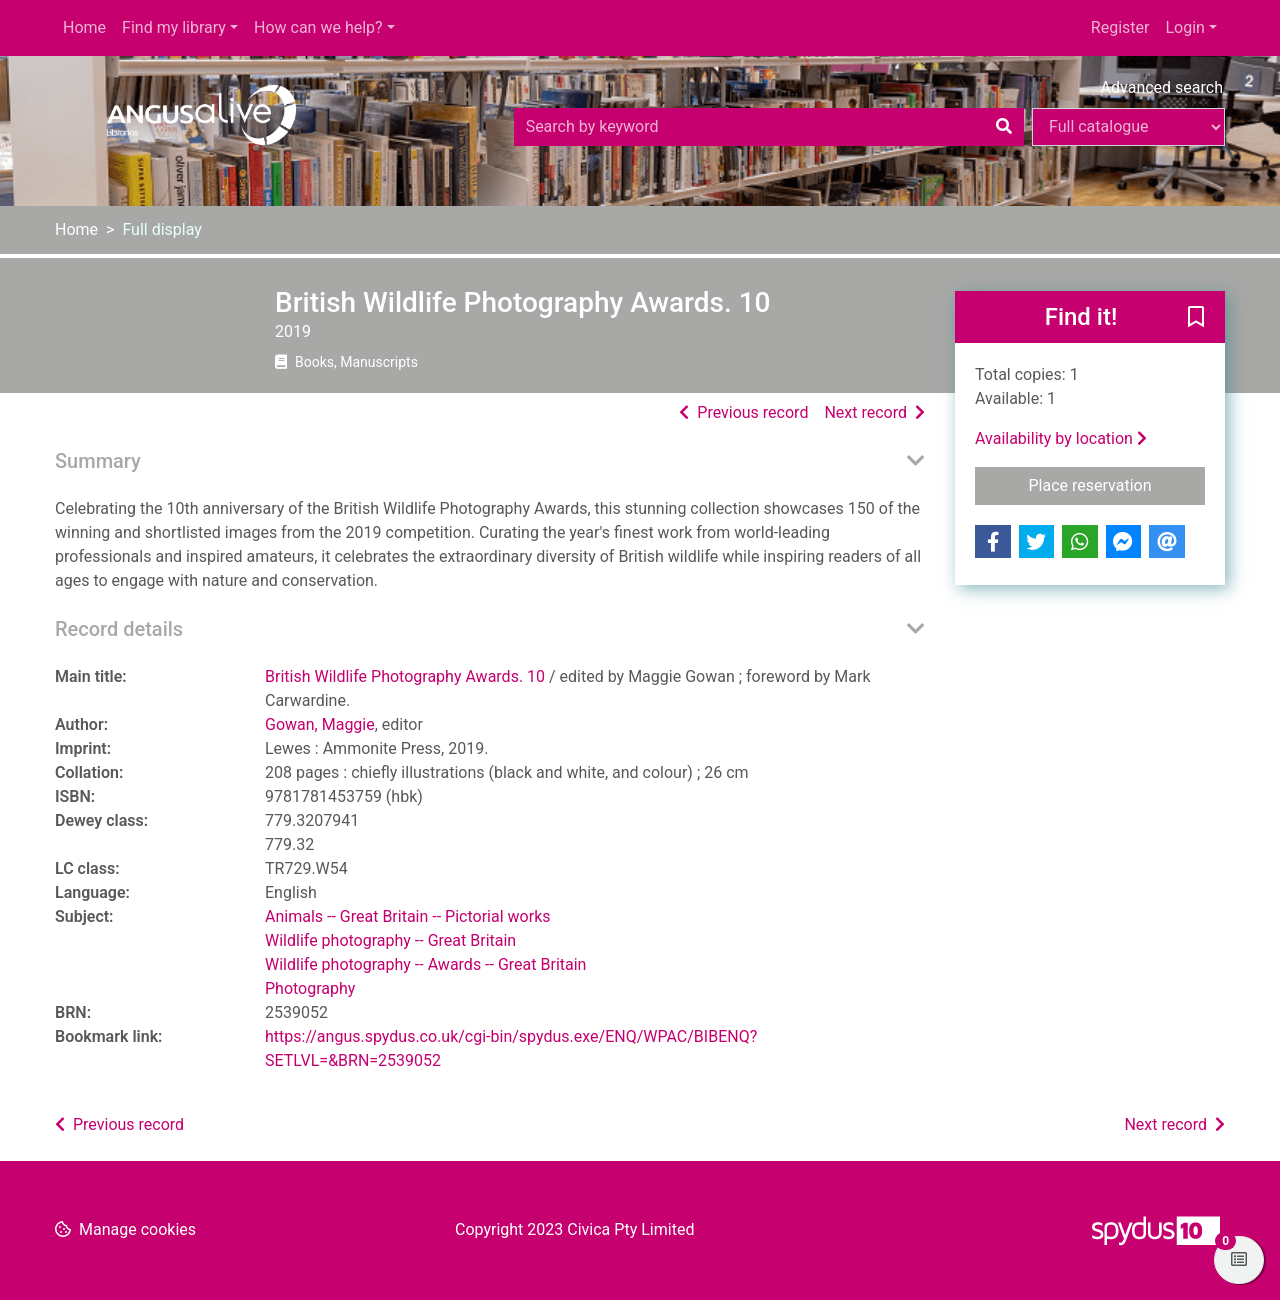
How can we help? (318, 27)
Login (1184, 27)
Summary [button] (98, 461)
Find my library (174, 27)
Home (84, 27)
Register (1120, 27)
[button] (1196, 318)
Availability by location (1061, 438)
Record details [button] (119, 629)
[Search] (1004, 127)
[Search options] (1128, 127)
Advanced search (1162, 87)
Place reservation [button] (1117, 484)
